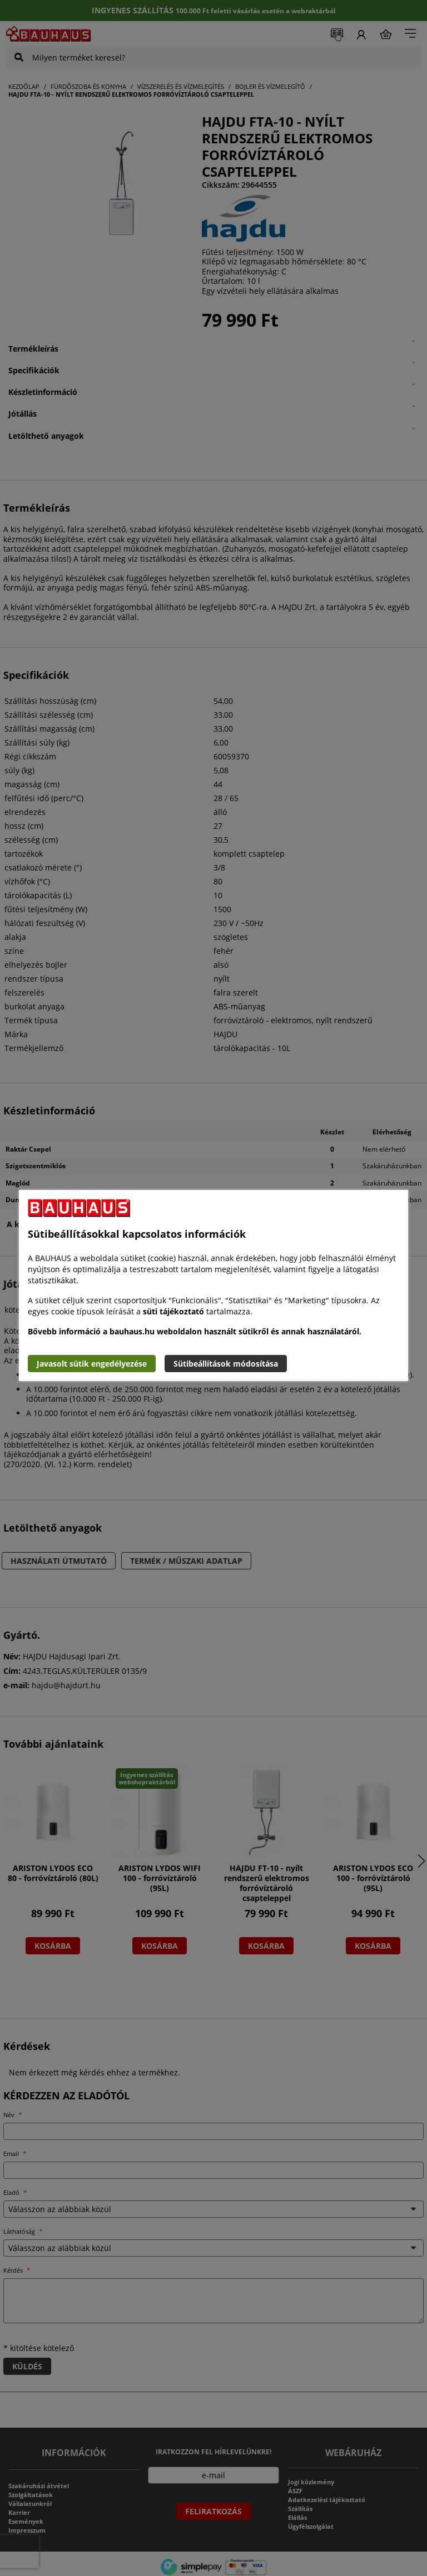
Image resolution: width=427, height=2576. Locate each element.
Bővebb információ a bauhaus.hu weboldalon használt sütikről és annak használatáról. (194, 1331)
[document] (213, 1285)
